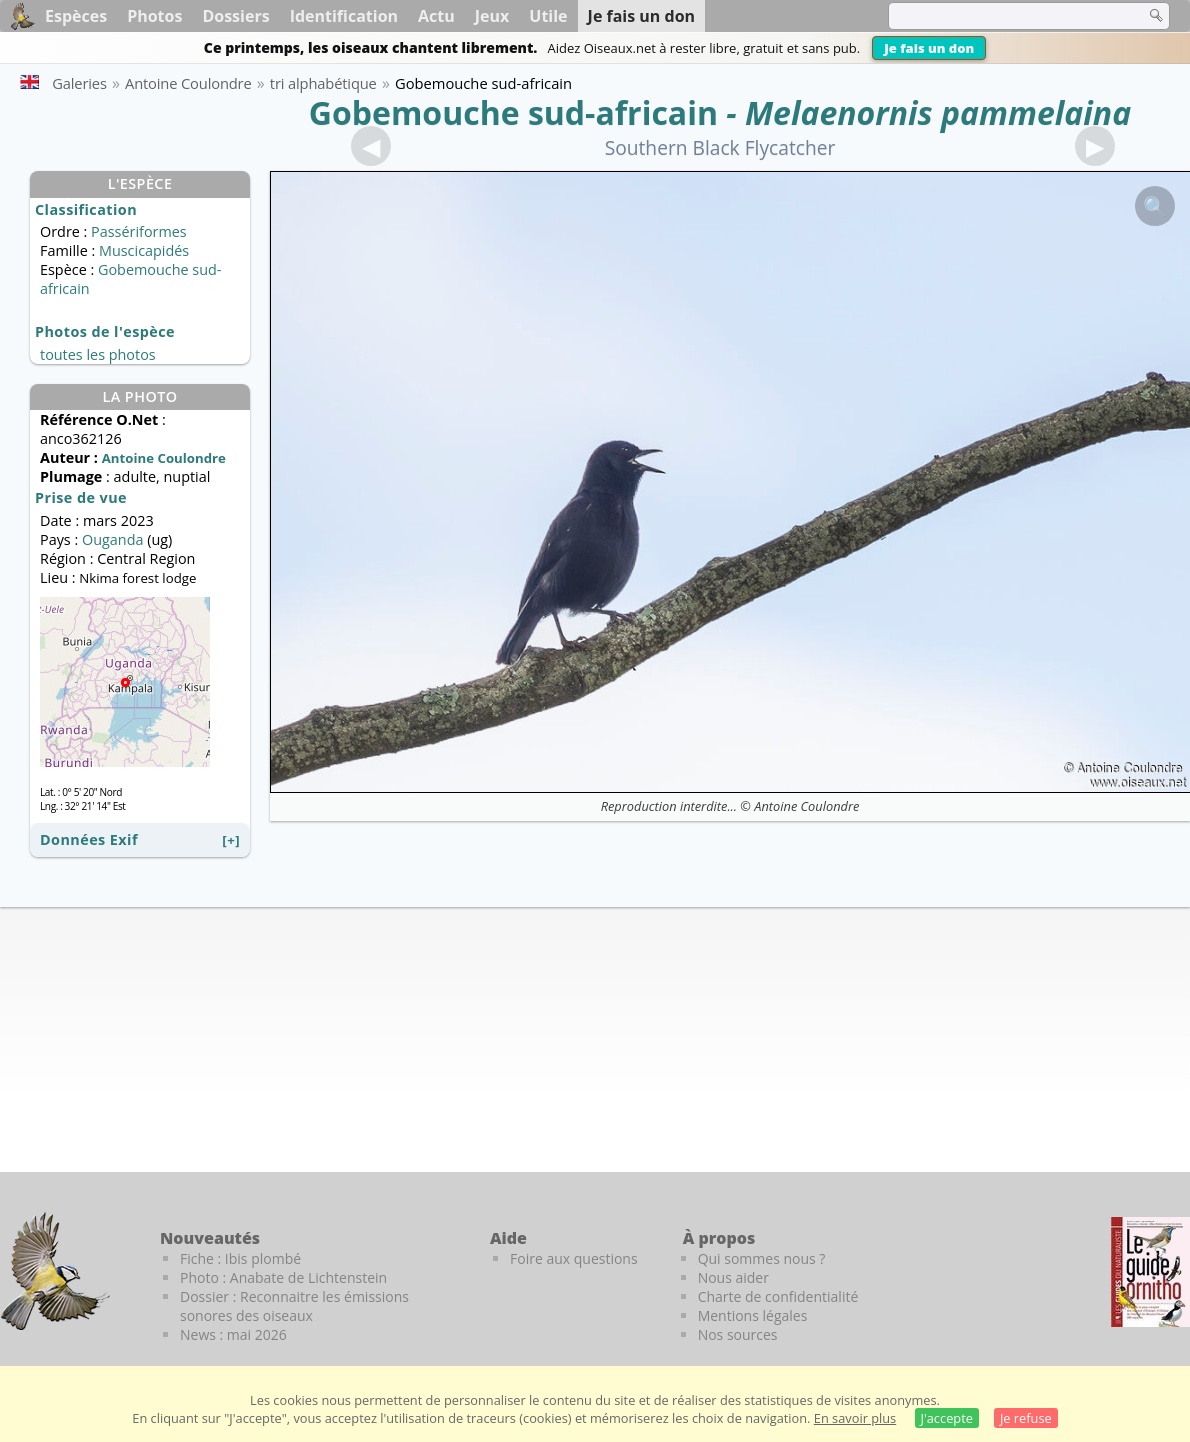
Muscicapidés (144, 250)
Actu (436, 16)
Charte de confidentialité (778, 1296)
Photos (154, 16)
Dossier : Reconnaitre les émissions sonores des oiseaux (294, 1306)
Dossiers (235, 16)
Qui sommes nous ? (762, 1258)
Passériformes (139, 231)
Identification (344, 16)
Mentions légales (753, 1315)
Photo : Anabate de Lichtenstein (283, 1277)
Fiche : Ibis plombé (240, 1258)
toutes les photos (98, 354)
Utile (548, 16)
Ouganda (112, 539)
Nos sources (738, 1334)
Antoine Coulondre (806, 806)
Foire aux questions (574, 1258)
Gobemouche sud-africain (513, 112)
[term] (1004, 16)
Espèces (76, 16)
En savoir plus (855, 1418)
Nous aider (733, 1277)
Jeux (492, 16)
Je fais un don (929, 48)
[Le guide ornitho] (1150, 1272)
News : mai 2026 (233, 1334)
